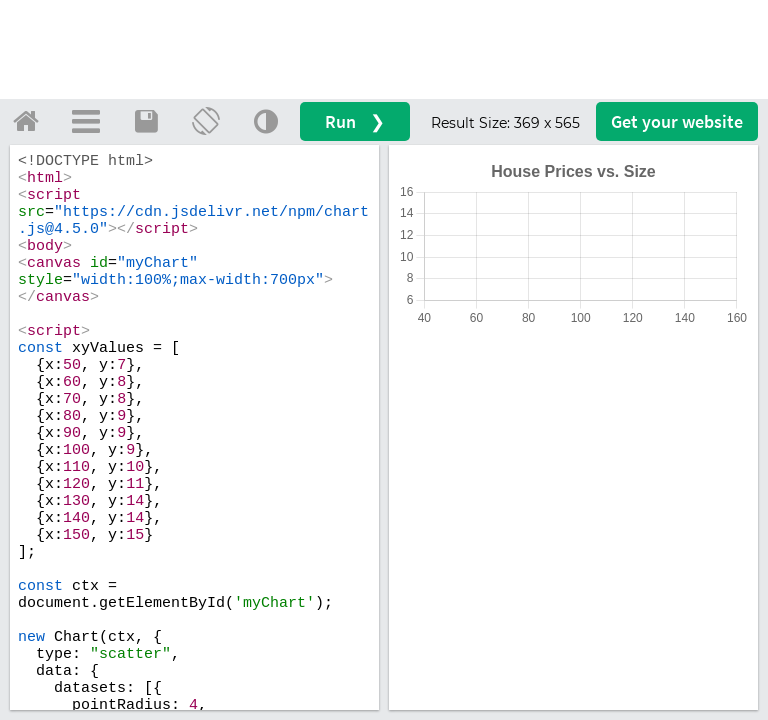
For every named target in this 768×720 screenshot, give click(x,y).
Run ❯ (355, 121)
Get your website (677, 121)
